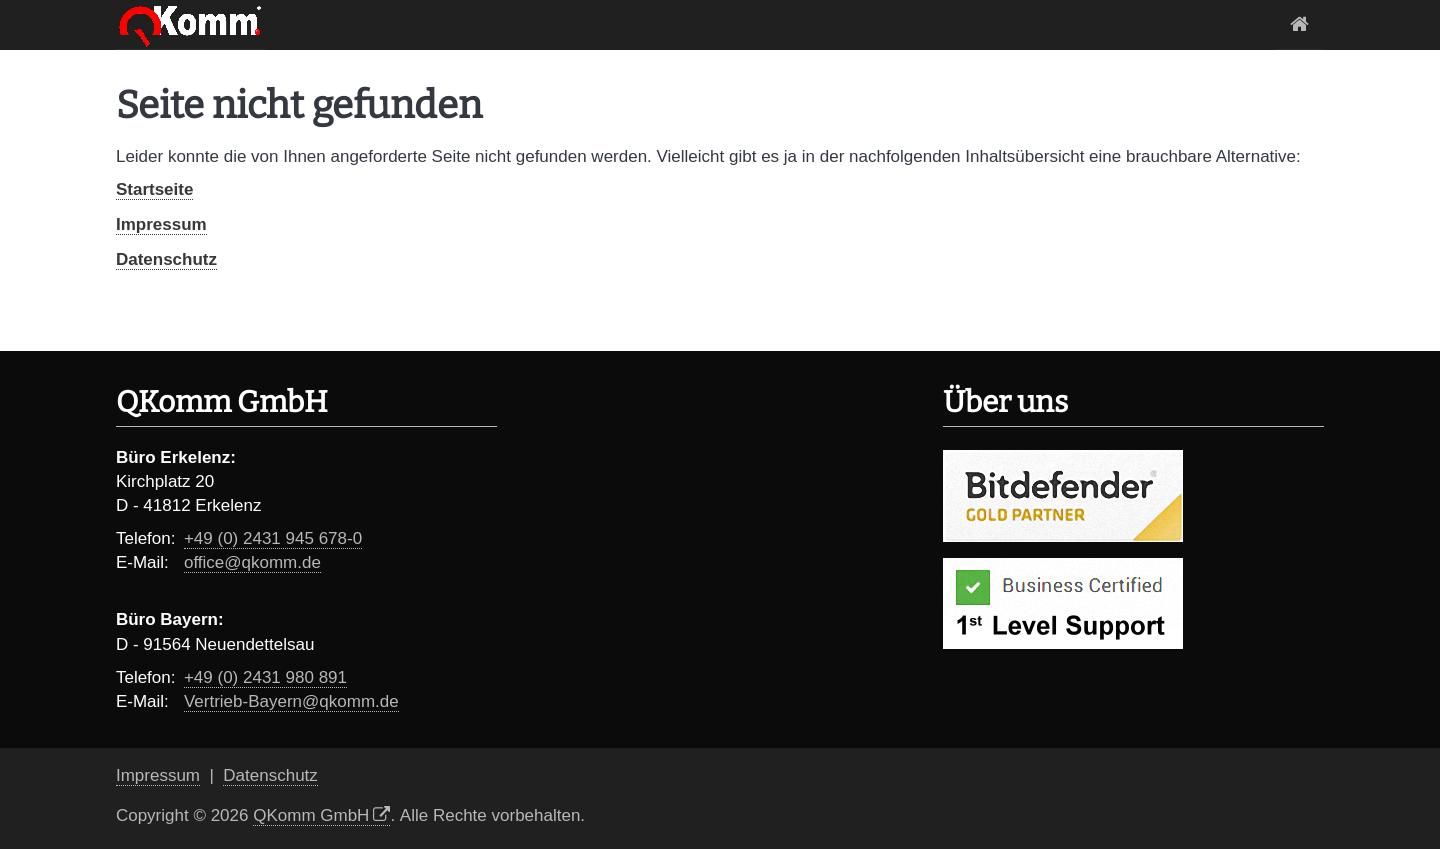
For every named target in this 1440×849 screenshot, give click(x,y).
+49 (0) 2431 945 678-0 (273, 538)
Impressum (161, 224)
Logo (191, 25)
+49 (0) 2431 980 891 (265, 677)
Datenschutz (166, 259)
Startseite (1299, 25)
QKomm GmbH (311, 815)
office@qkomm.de (252, 562)
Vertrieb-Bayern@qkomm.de (291, 701)
